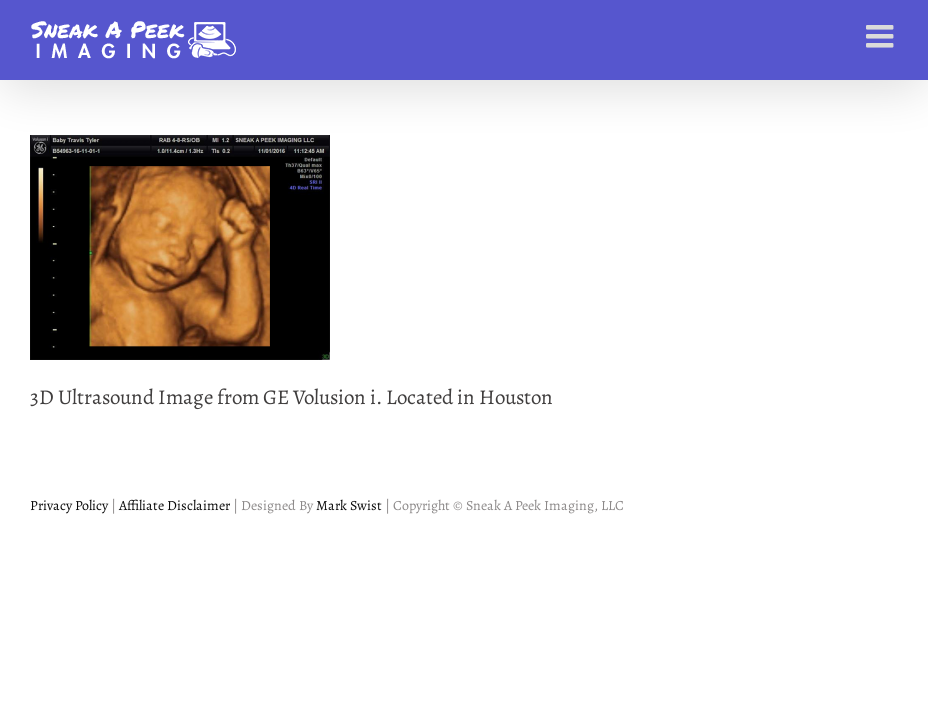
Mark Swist (349, 505)
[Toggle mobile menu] (882, 36)
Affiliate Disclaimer (173, 505)
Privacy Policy (69, 505)
